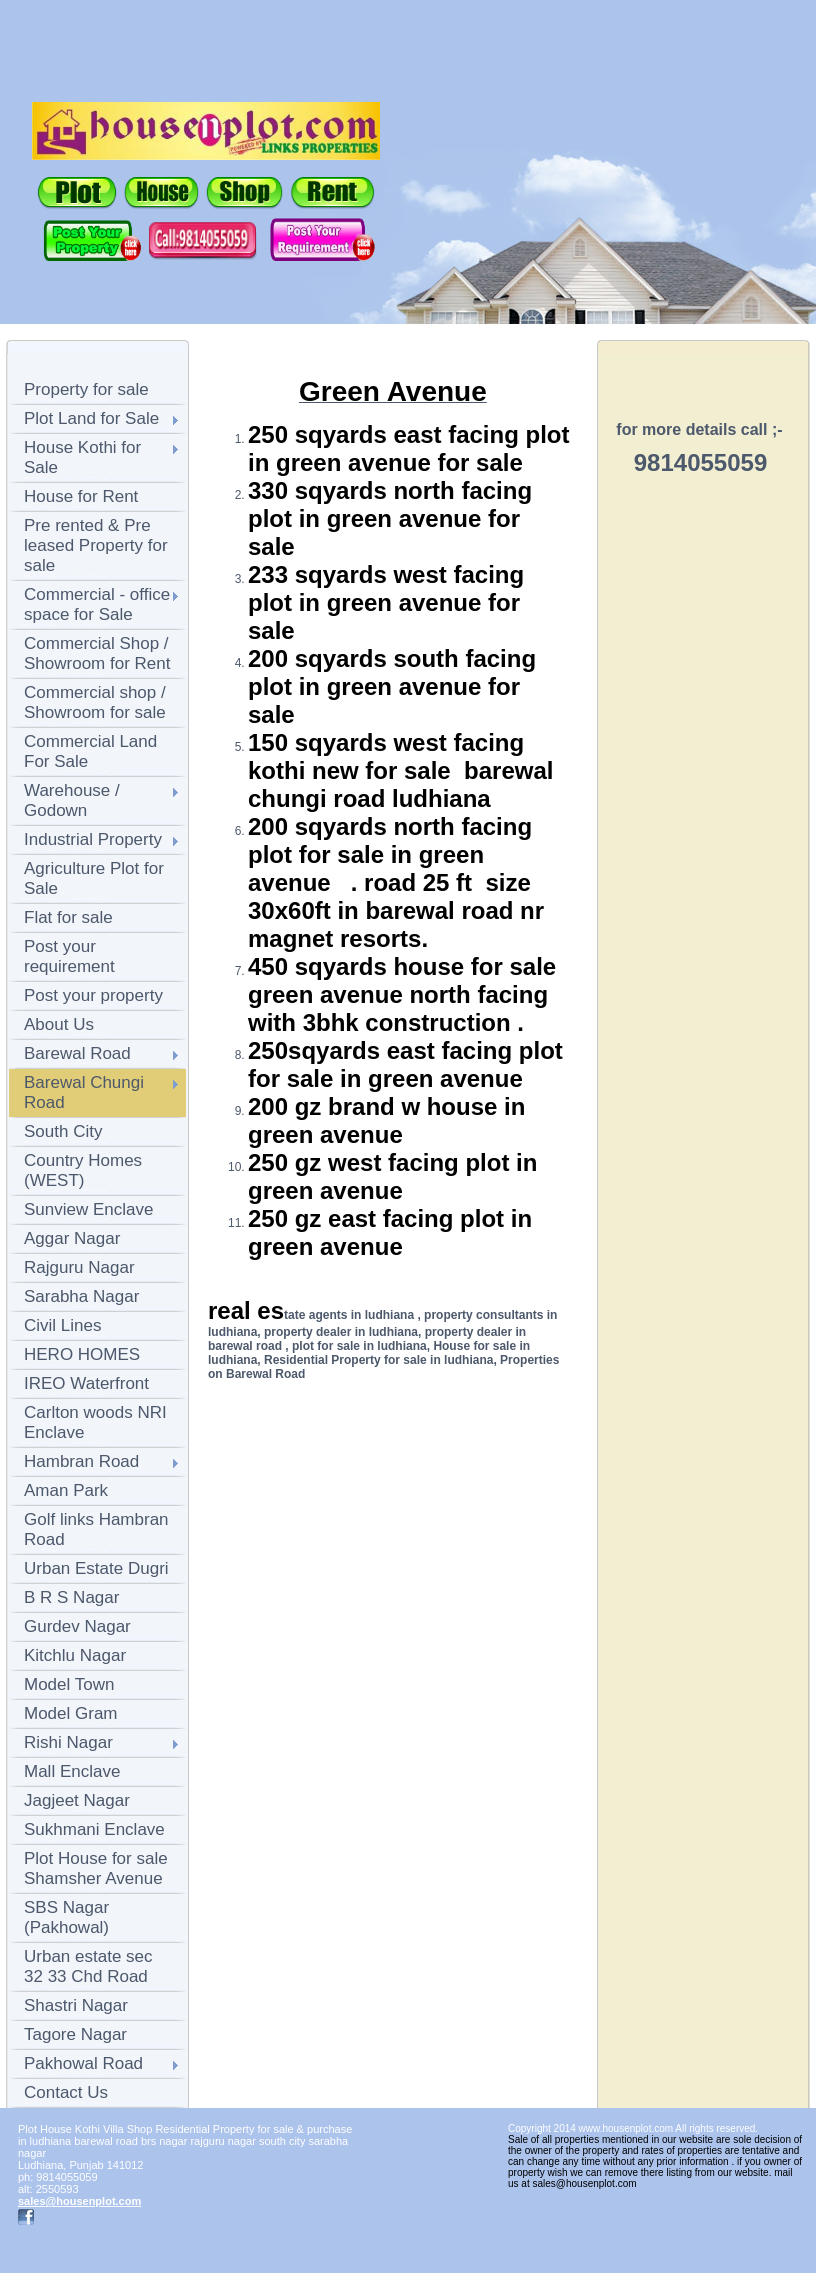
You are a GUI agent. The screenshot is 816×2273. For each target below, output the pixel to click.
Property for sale (86, 389)
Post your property (93, 995)
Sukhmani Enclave (94, 1829)
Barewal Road (77, 1053)
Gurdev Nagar (77, 1626)
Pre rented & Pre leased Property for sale (96, 545)
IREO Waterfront (86, 1383)
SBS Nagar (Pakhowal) (66, 1917)
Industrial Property (93, 839)
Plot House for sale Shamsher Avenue (96, 1868)
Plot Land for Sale (91, 418)
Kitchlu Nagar (75, 1655)
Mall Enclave (72, 1771)
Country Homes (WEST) (83, 1170)
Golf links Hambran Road (96, 1529)
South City (63, 1131)
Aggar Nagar (72, 1238)
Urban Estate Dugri (96, 1568)
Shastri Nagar (76, 2005)
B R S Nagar (71, 1597)
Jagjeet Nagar (77, 1800)
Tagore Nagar (75, 2034)
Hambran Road (81, 1461)
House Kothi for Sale (82, 457)
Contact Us (66, 2092)
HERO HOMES (82, 1354)
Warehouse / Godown (72, 800)
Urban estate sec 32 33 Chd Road (88, 1966)
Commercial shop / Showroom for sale (95, 702)
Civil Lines (62, 1325)
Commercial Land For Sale (90, 751)
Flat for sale (68, 917)
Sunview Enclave (88, 1209)
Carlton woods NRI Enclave (95, 1422)
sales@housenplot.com (79, 2201)
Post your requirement (69, 956)
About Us (59, 1024)
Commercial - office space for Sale (97, 604)
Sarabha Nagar (81, 1296)
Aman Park (66, 1490)
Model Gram (71, 1713)
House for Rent (81, 496)
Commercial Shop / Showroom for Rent (97, 653)
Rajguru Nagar (79, 1267)
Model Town (69, 1684)
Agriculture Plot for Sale (94, 878)
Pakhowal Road (83, 2063)
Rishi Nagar (68, 1742)
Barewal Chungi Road (84, 1092)
